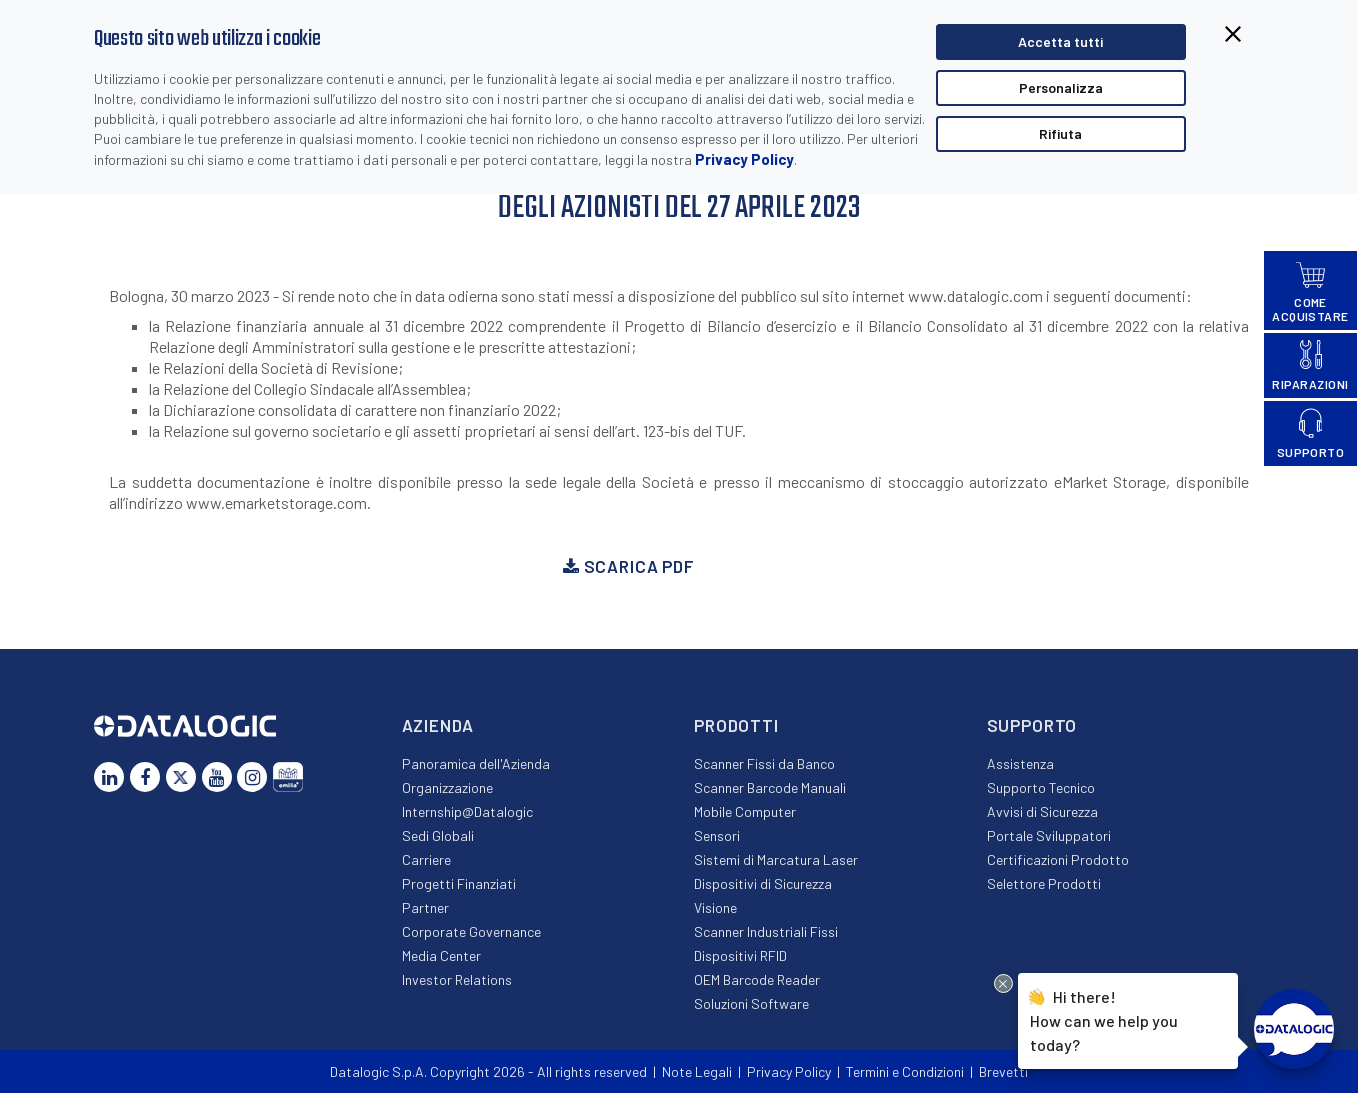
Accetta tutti (1060, 41)
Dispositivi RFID (740, 955)
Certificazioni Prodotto (1058, 859)
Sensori (717, 835)
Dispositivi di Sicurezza (763, 883)
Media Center (441, 955)
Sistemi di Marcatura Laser (776, 859)
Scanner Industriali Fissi (766, 931)
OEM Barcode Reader (757, 979)
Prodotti (736, 725)
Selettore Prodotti (1044, 883)
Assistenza (1020, 763)
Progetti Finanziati (459, 883)
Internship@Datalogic (467, 811)
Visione (715, 907)
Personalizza (1061, 87)
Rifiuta (1060, 133)
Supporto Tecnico (1041, 787)
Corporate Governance (471, 931)
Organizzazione (447, 787)
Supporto (1032, 725)
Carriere (426, 859)
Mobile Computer (745, 811)
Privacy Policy (744, 159)
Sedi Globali (438, 835)
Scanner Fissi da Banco (764, 763)
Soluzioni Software (751, 1003)
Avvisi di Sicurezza (1042, 811)
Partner (425, 907)
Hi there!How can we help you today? (1103, 1019)
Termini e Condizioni (905, 1071)
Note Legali (697, 1071)
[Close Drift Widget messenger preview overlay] (1003, 983)
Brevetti (1003, 1071)
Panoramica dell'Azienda (476, 763)
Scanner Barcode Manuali (770, 787)
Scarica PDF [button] (628, 566)
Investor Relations (457, 979)
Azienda (438, 725)
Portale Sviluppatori (1049, 835)
